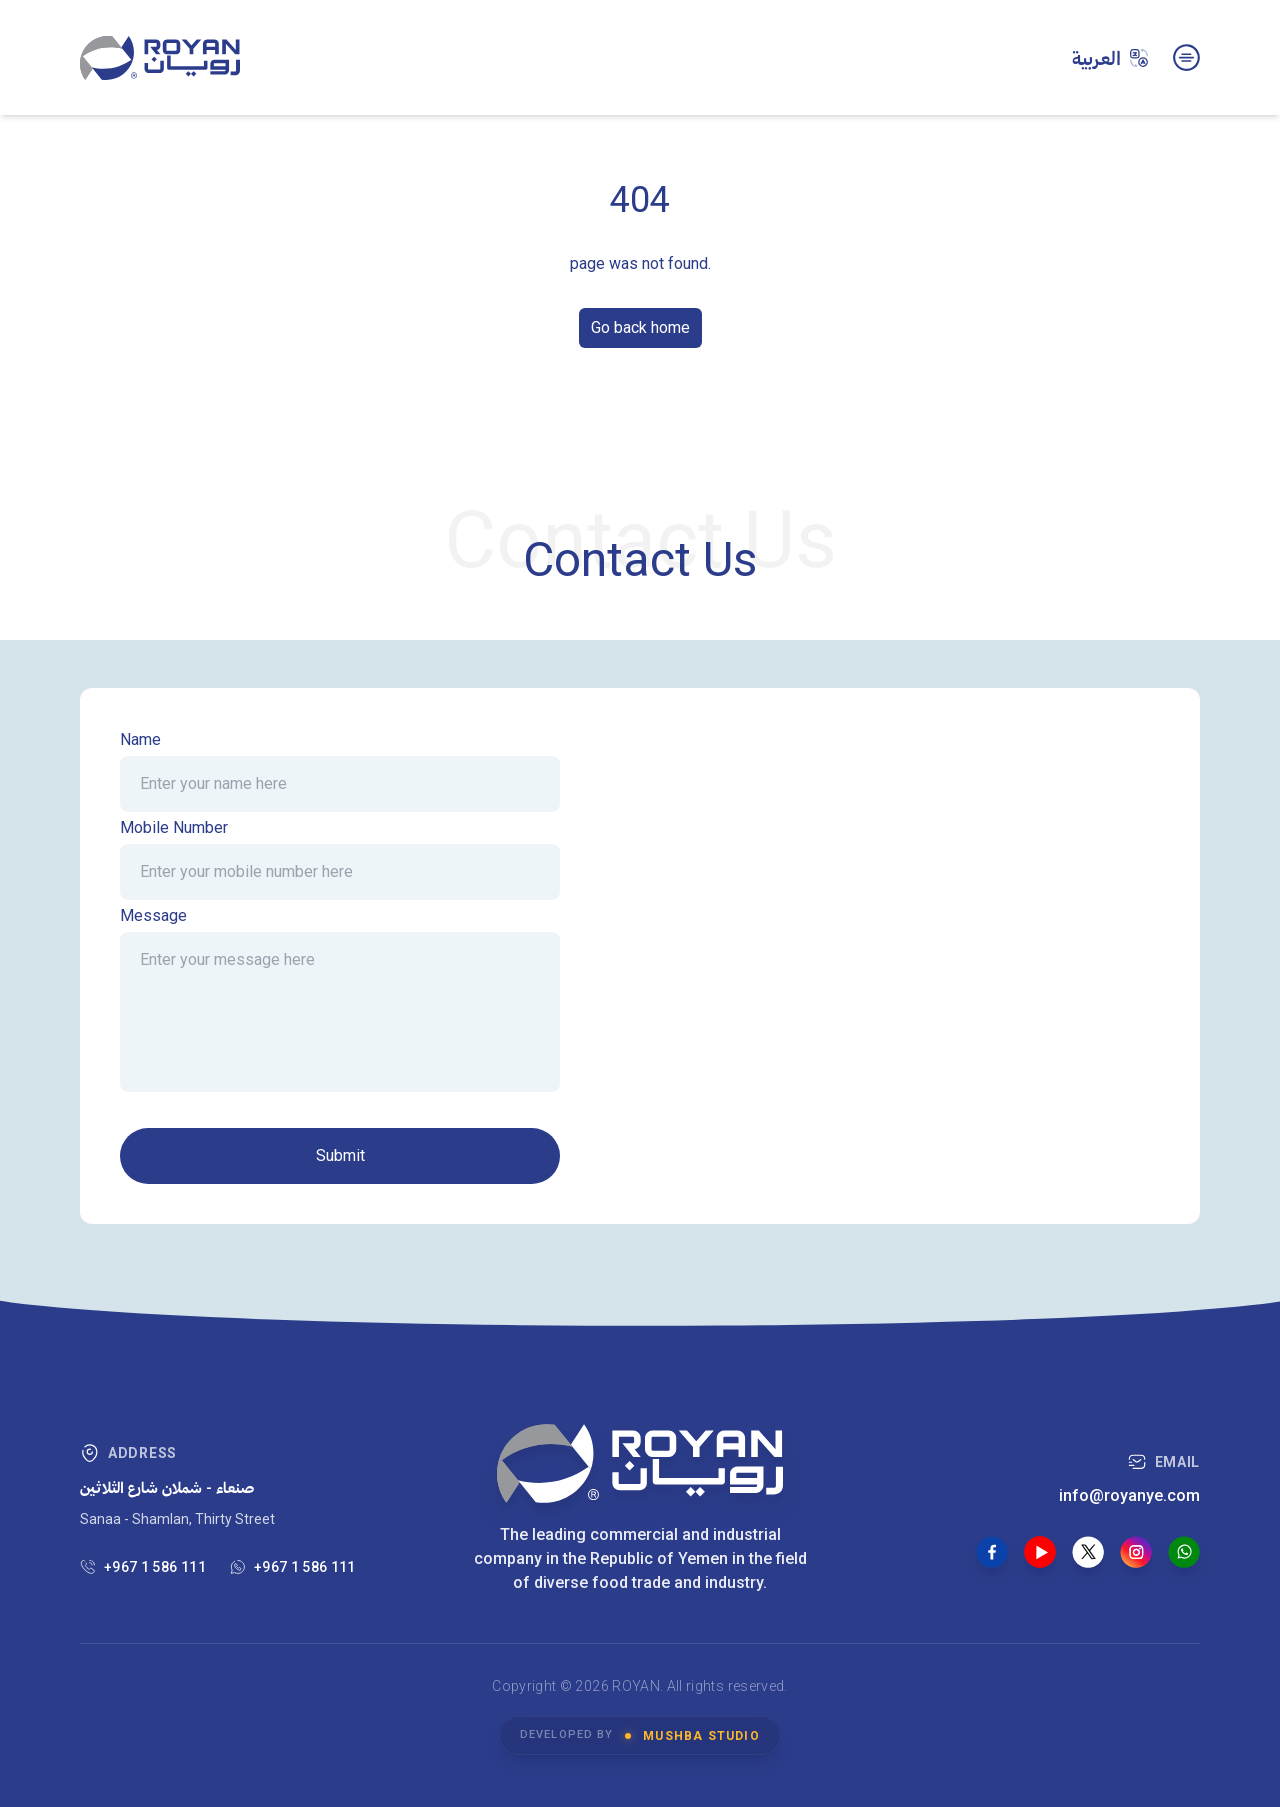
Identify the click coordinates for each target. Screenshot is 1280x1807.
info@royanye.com (1129, 1495)
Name (140, 739)
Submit (340, 1155)
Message (153, 915)
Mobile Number (174, 827)
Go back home (640, 327)
